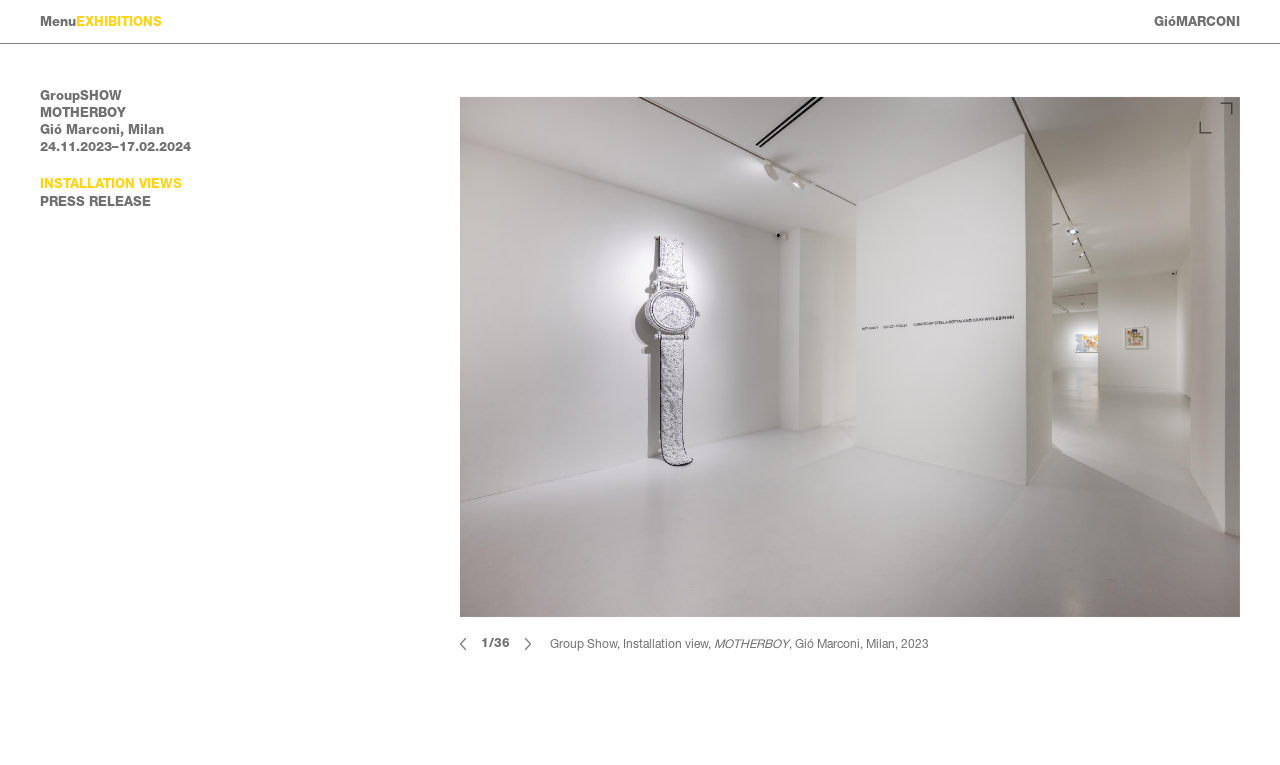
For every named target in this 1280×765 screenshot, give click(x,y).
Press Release (95, 201)
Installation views (111, 183)
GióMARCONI (1197, 21)
